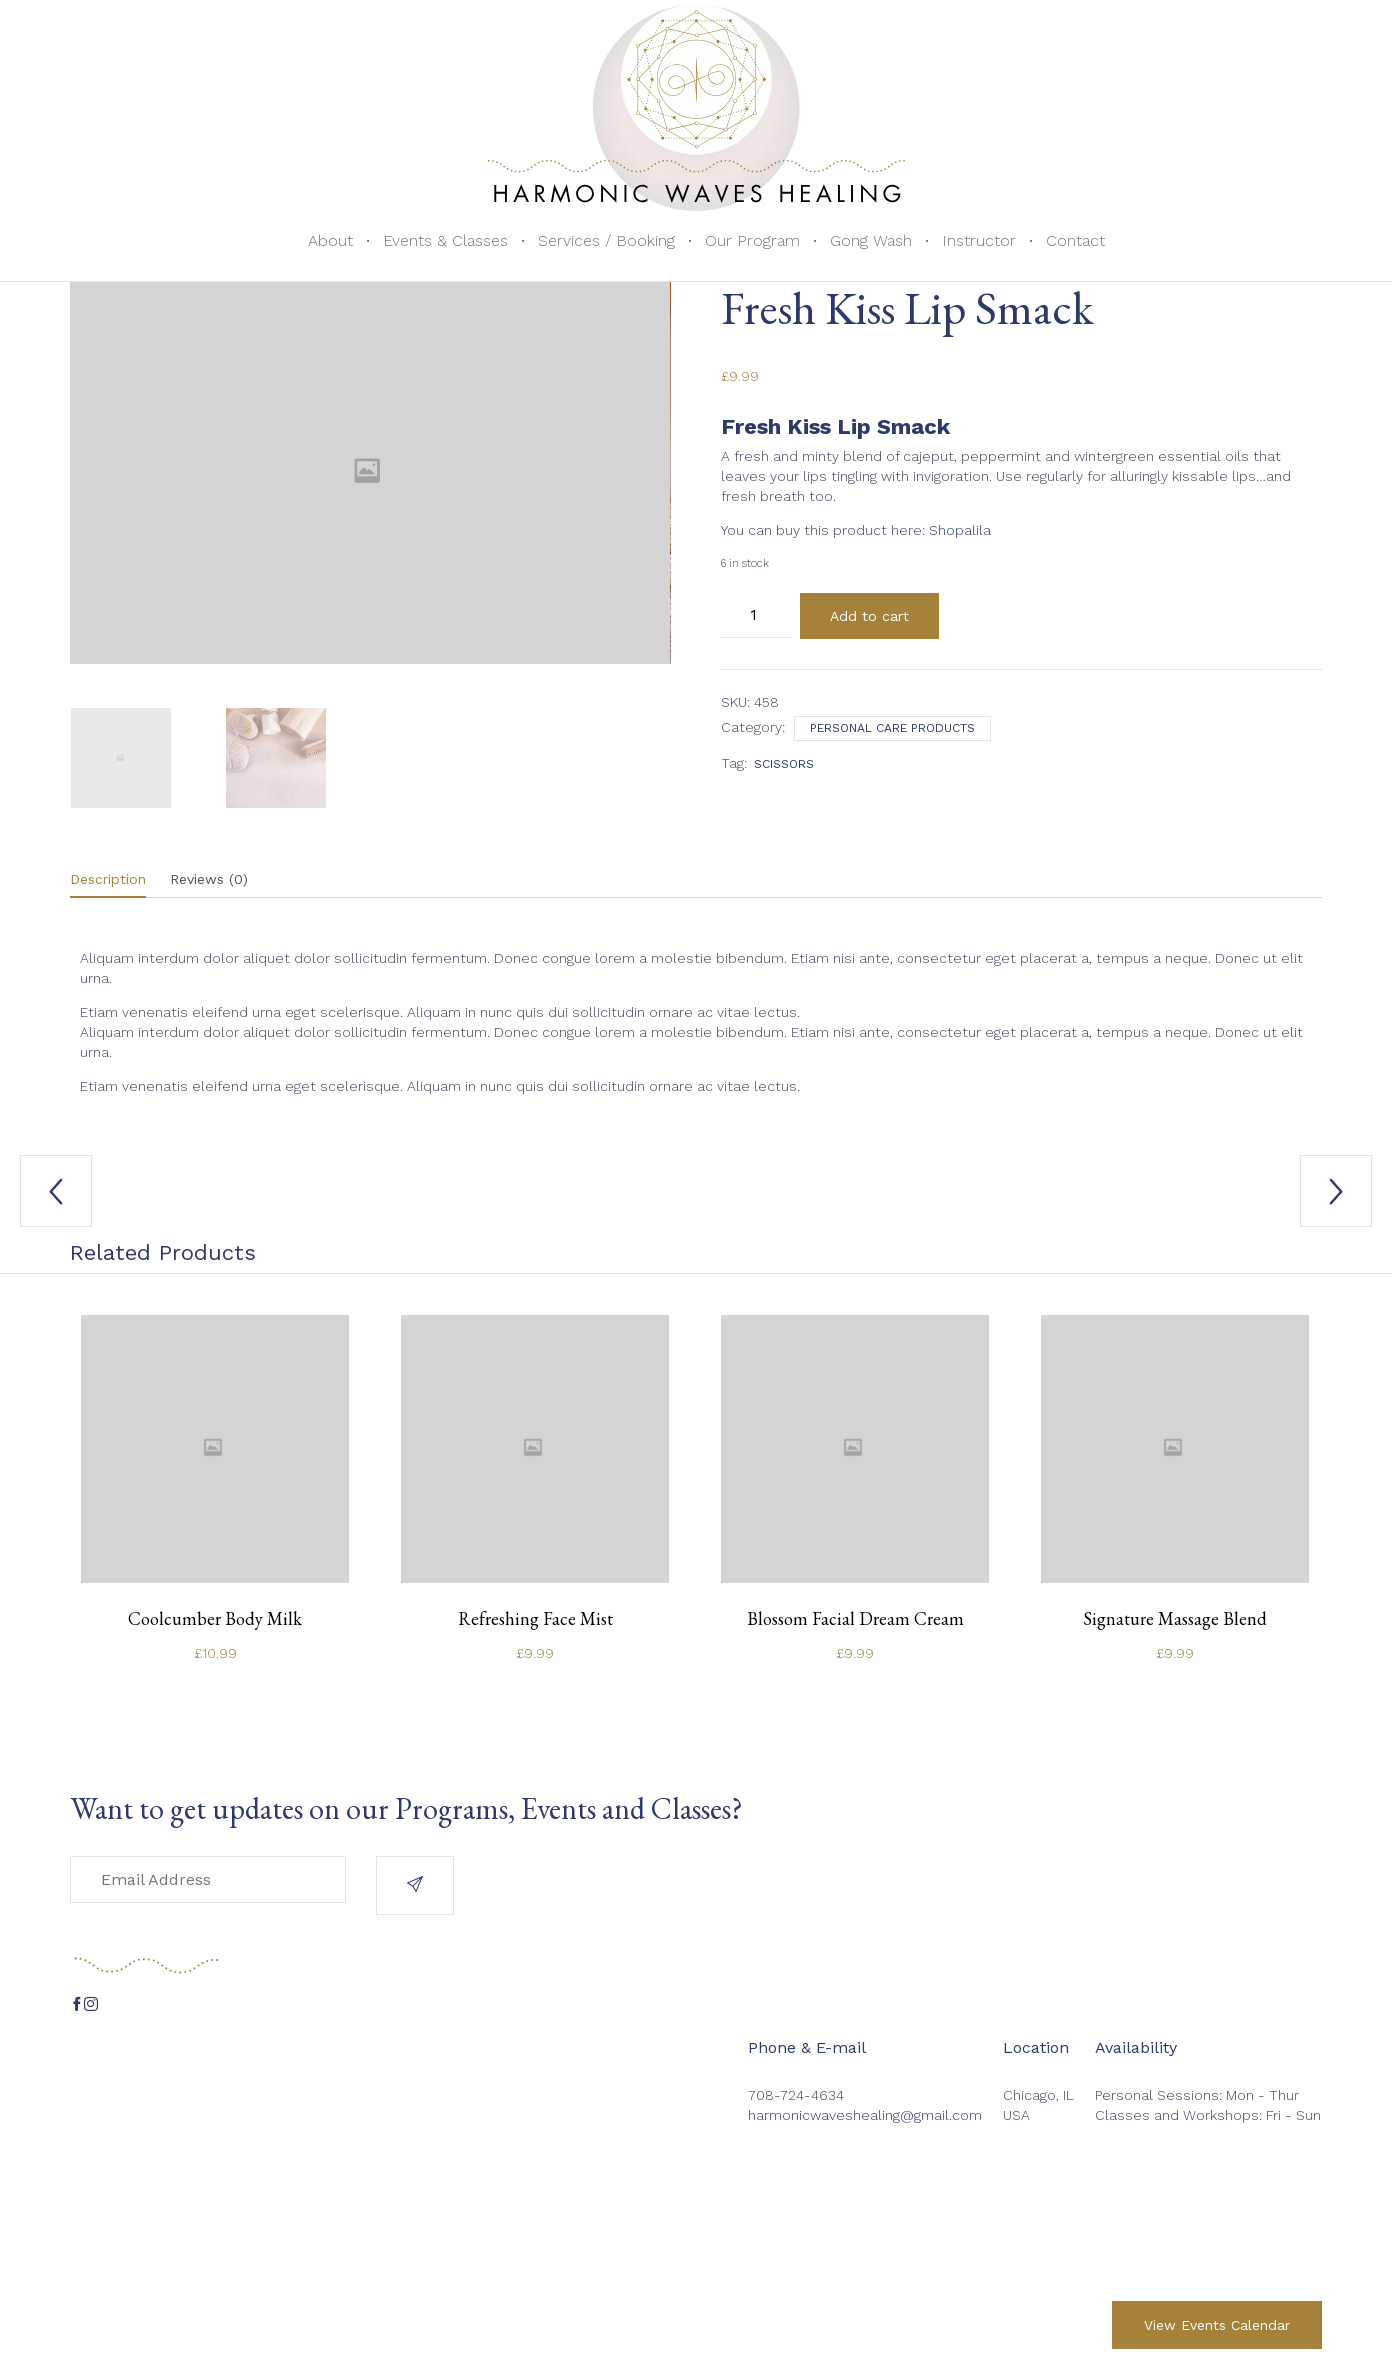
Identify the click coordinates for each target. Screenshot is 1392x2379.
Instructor (979, 240)
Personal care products (892, 728)
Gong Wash (871, 240)
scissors (784, 764)
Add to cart (869, 616)
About (330, 240)
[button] (415, 1885)
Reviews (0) (209, 879)
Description (108, 879)
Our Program (752, 240)
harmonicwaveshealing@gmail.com (865, 2115)
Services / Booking (606, 240)
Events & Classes (445, 240)
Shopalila (960, 530)
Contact (1075, 240)
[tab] (118, 880)
